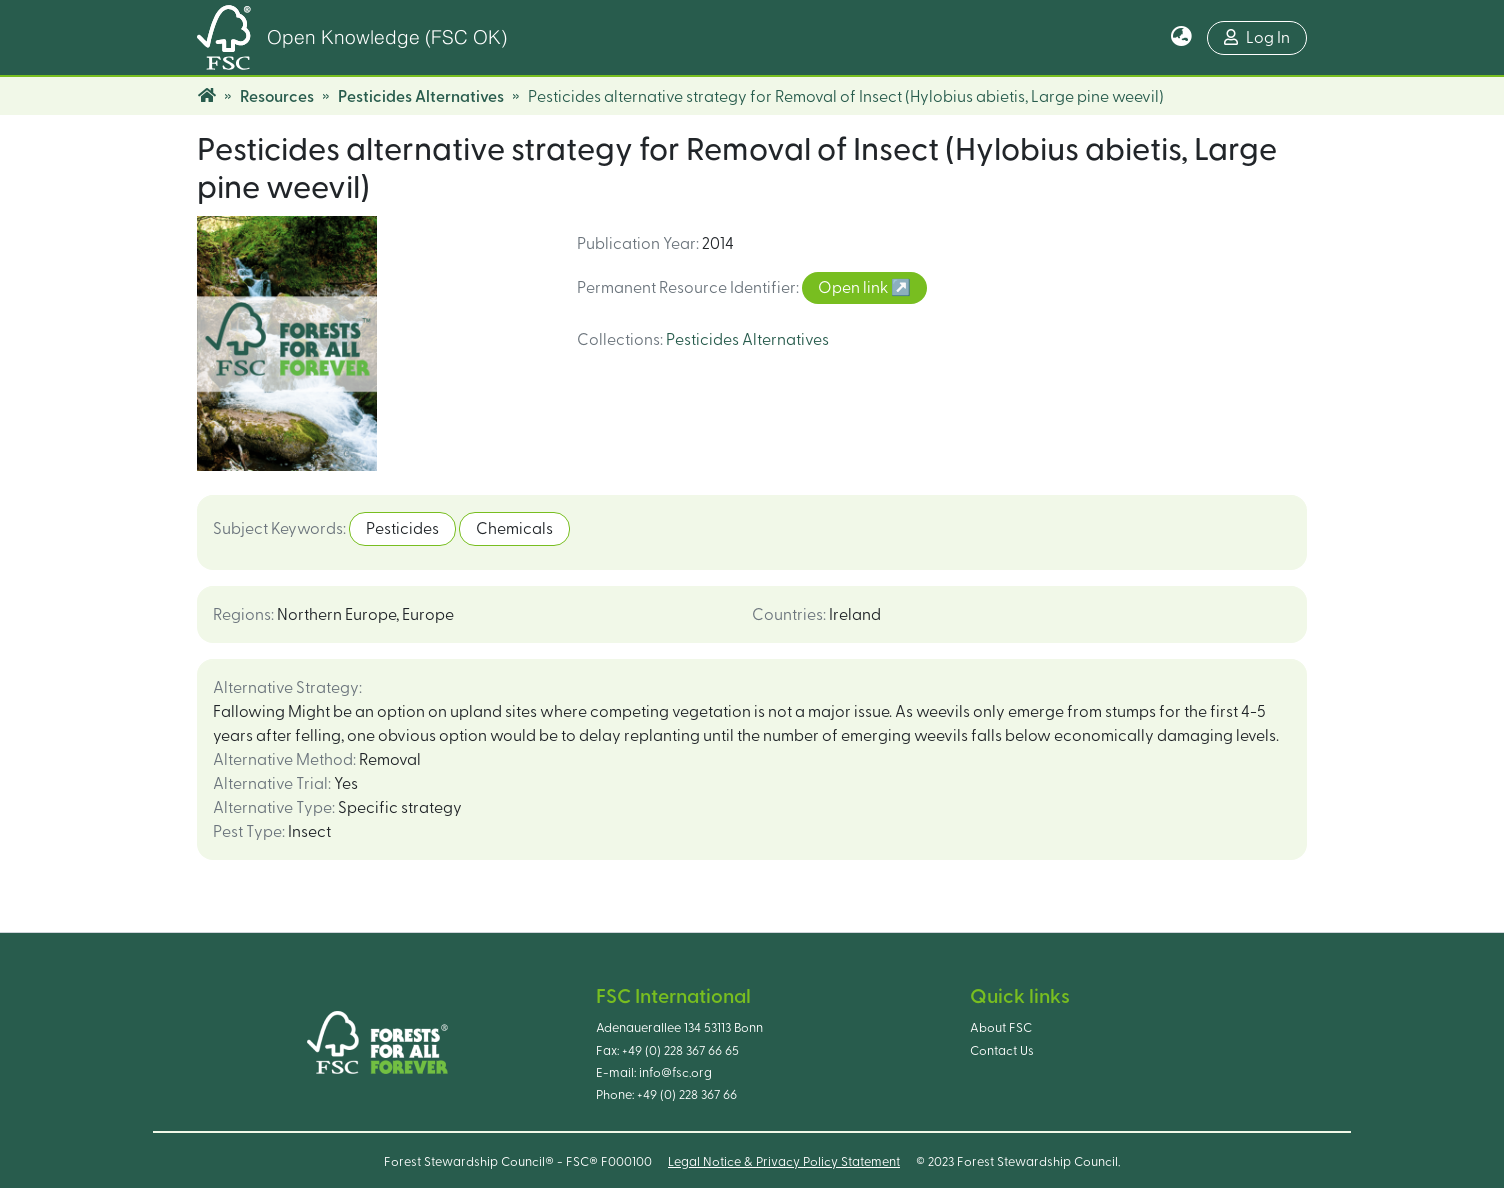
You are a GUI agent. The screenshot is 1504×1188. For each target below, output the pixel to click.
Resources (277, 97)
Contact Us (1002, 1051)
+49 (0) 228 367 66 (687, 1095)
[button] (1181, 38)
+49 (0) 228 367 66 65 (680, 1051)
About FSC (1001, 1028)
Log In (1257, 37)
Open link (854, 288)
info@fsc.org (675, 1073)
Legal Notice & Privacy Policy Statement (784, 1162)
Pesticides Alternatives (421, 97)
